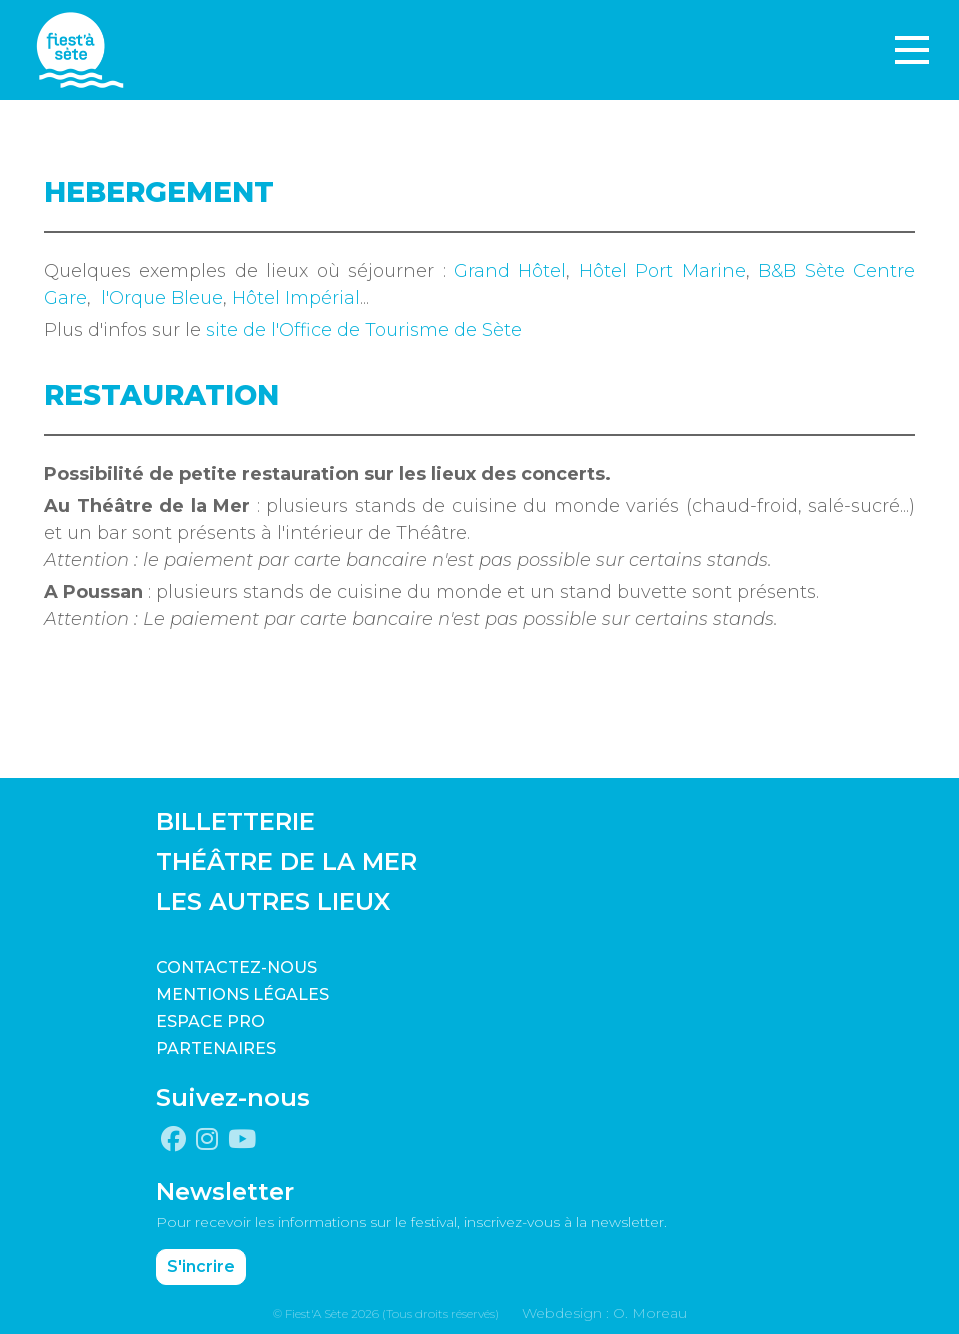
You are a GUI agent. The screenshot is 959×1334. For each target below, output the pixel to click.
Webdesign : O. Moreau (604, 1313)
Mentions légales (242, 994)
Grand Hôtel (510, 271)
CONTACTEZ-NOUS (236, 967)
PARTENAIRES (216, 1048)
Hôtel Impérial (296, 298)
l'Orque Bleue (162, 298)
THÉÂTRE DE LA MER (286, 861)
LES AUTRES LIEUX (273, 901)
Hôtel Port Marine (662, 271)
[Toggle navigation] (912, 50)
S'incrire (201, 1266)
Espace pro (210, 1021)
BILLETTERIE (235, 821)
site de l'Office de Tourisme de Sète (364, 330)
